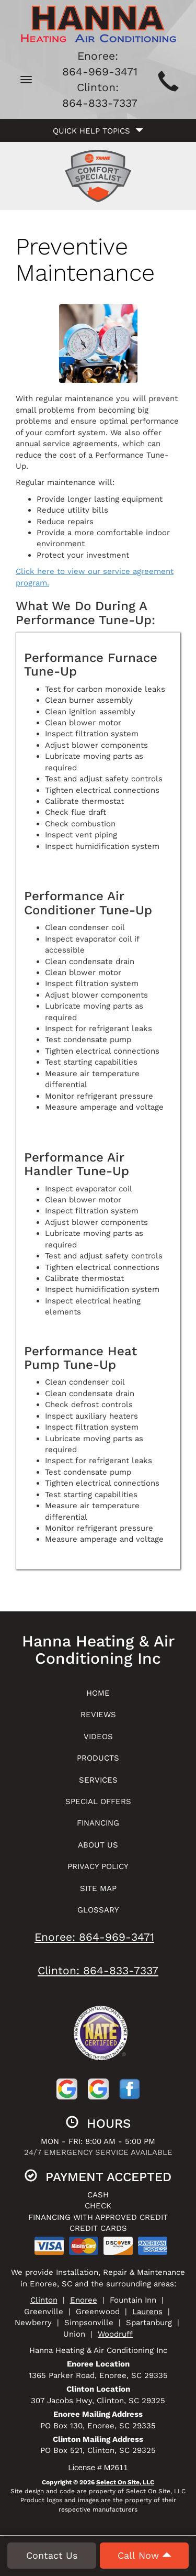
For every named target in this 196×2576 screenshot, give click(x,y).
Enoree (83, 2300)
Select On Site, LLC (125, 2482)
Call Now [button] (144, 2557)
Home (98, 1693)
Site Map (98, 1888)
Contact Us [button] (51, 2557)
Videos (98, 1736)
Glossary (98, 1910)
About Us (98, 1845)
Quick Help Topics (98, 131)
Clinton (43, 2300)
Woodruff (115, 2334)
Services (98, 1780)
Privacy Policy (98, 1866)
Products (98, 1758)
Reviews (98, 1714)
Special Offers (98, 1801)
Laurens (147, 2311)
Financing (98, 1823)
